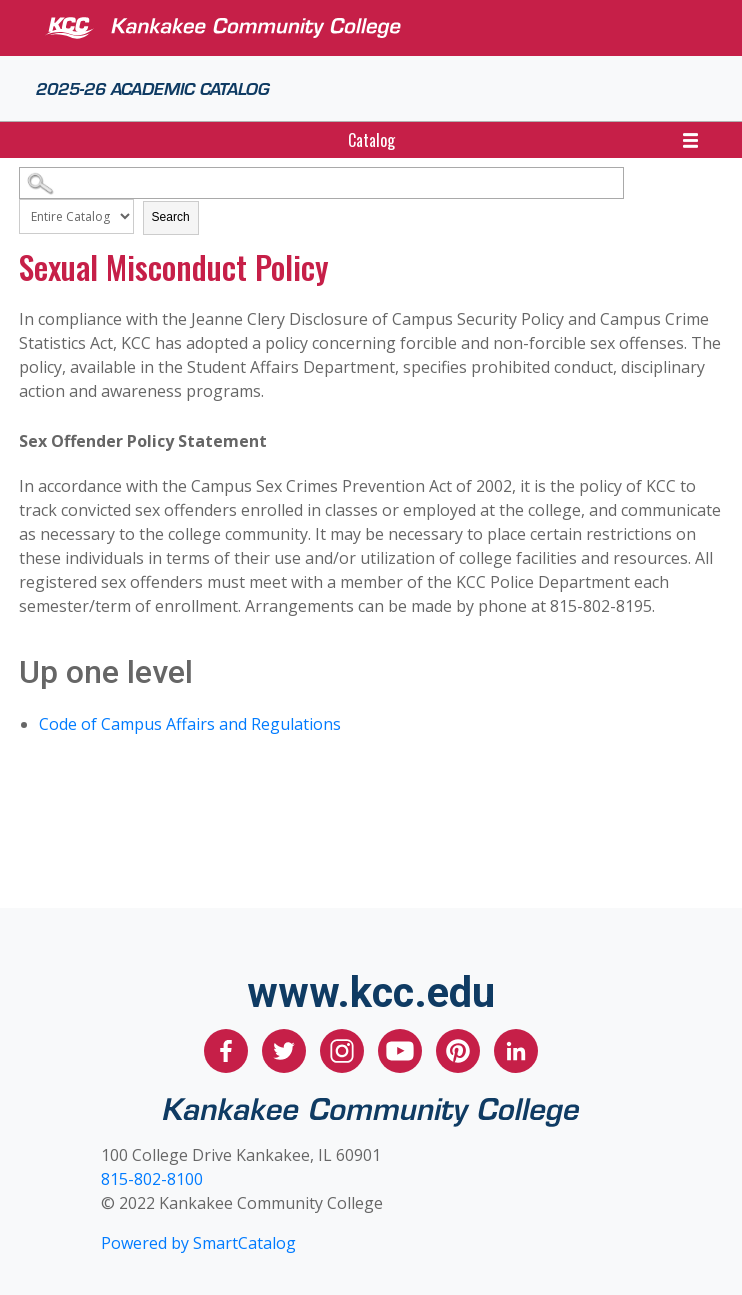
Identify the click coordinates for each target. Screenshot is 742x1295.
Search (171, 217)
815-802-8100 (152, 1179)
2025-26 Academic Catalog (153, 87)
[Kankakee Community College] (387, 28)
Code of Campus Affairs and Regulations (190, 724)
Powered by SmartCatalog (198, 1243)
